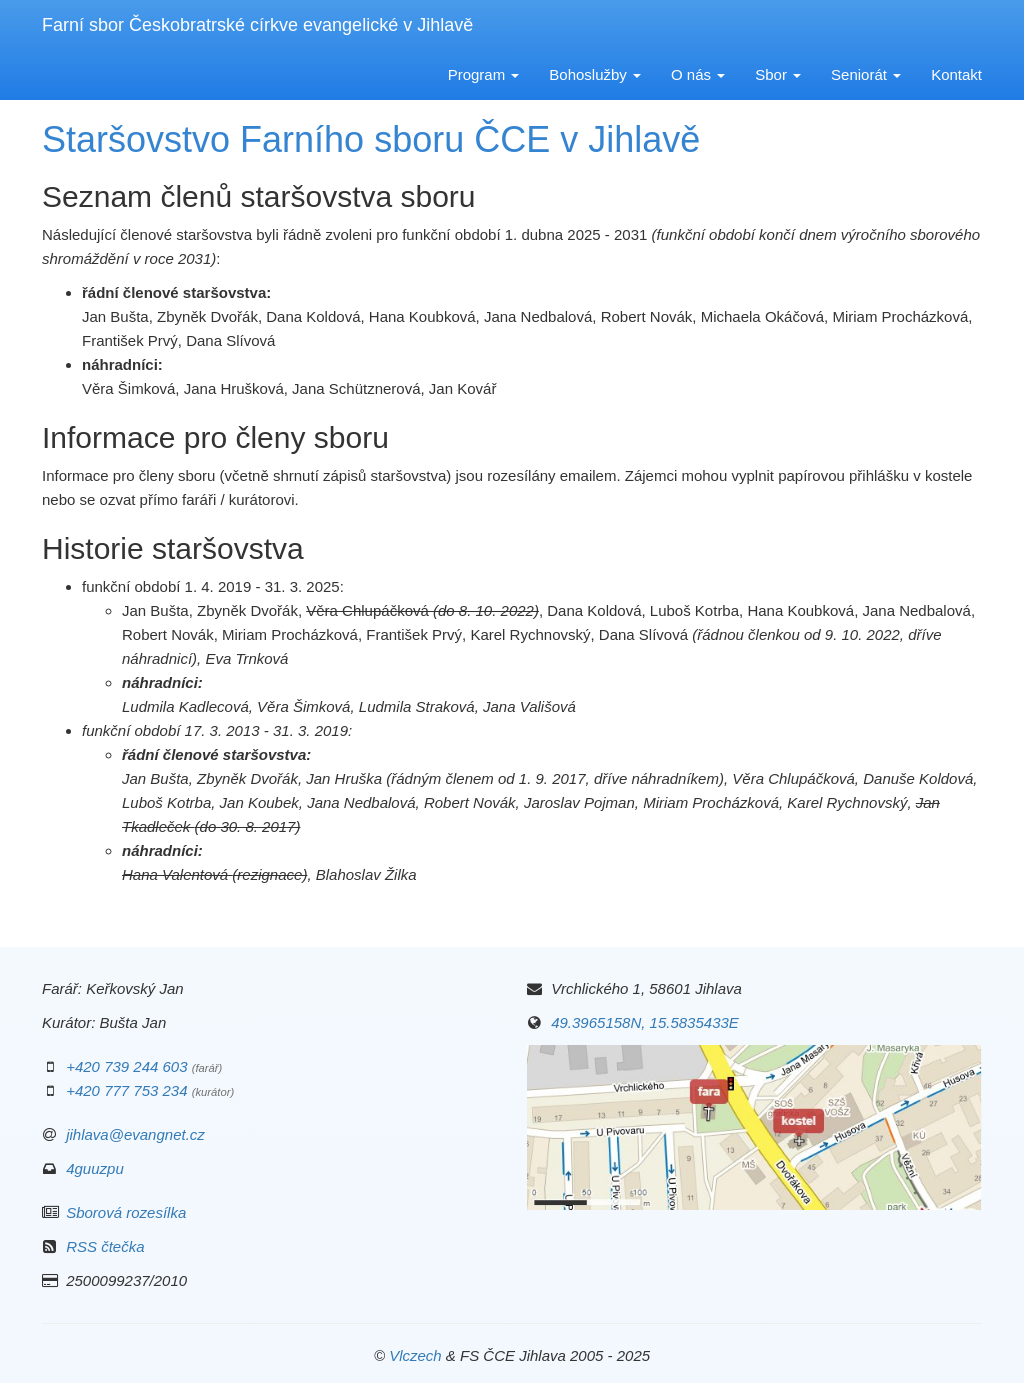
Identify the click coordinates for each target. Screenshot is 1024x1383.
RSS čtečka (105, 1246)
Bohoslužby (595, 74)
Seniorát (866, 74)
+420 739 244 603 (126, 1066)
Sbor (778, 74)
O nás (698, 74)
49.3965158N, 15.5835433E (645, 1022)
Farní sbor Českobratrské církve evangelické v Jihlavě (257, 25)
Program (484, 74)
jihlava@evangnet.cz (135, 1134)
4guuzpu (95, 1168)
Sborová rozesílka (126, 1212)
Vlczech (415, 1355)
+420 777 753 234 (126, 1090)
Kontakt (956, 74)
